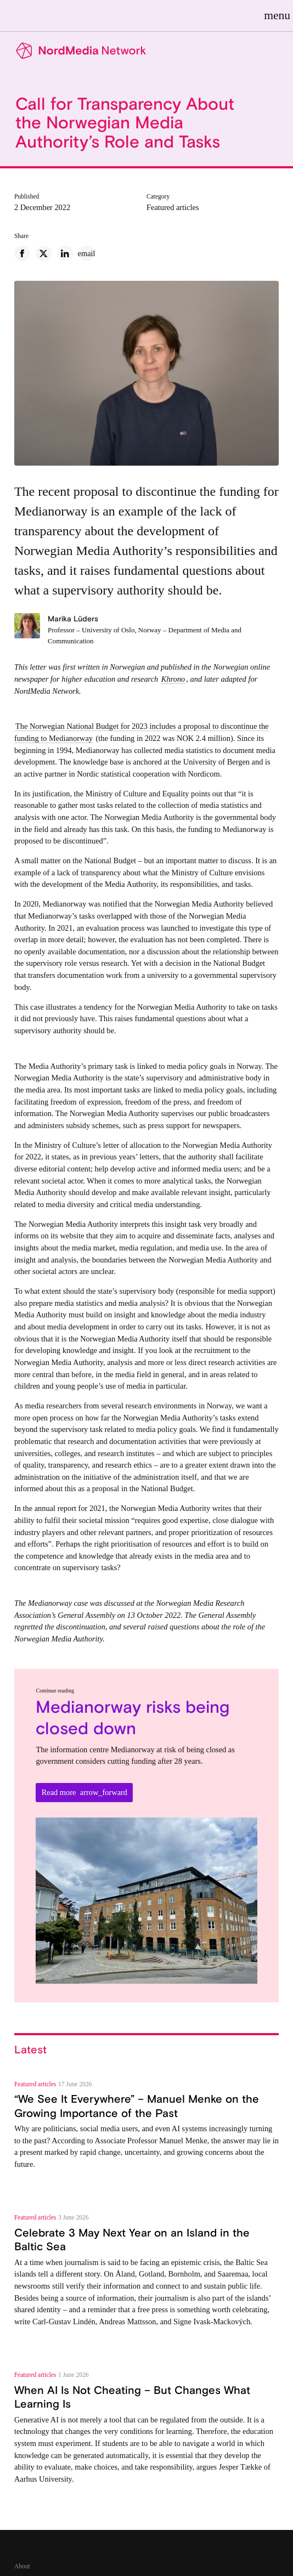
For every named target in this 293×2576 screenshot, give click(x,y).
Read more (84, 1792)
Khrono (173, 679)
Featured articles (172, 207)
